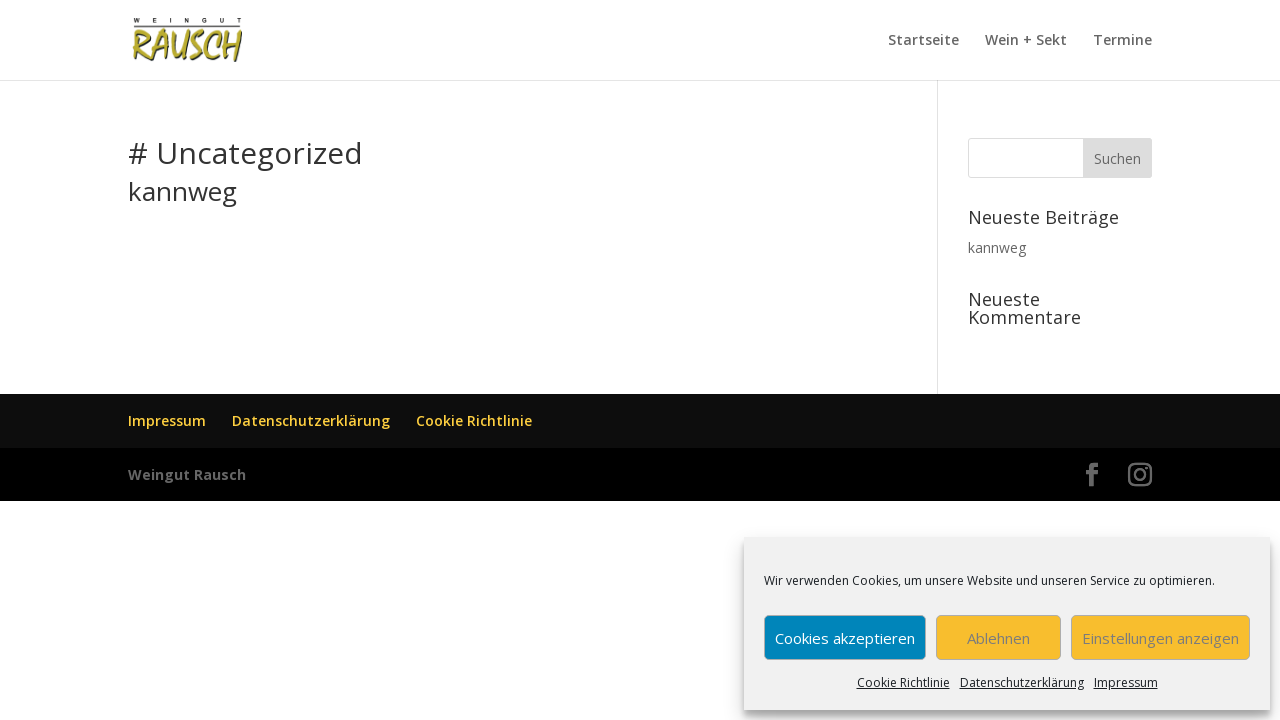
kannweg (182, 191)
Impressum (1126, 682)
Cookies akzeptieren (845, 638)
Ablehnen (998, 638)
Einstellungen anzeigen (1160, 638)
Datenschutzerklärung (1022, 682)
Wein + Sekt (1026, 41)
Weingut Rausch (187, 474)
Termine (1122, 41)
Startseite (923, 41)
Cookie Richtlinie (903, 682)
